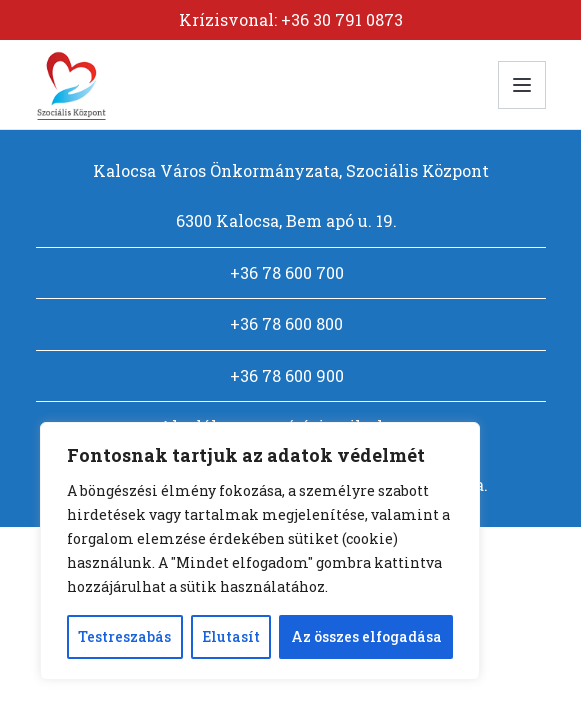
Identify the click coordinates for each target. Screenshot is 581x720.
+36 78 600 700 (287, 272)
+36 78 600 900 (287, 375)
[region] (260, 551)
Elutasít (231, 636)
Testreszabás (124, 636)
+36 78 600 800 (286, 323)
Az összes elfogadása (366, 636)
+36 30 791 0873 (342, 19)
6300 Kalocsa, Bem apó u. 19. (286, 220)
